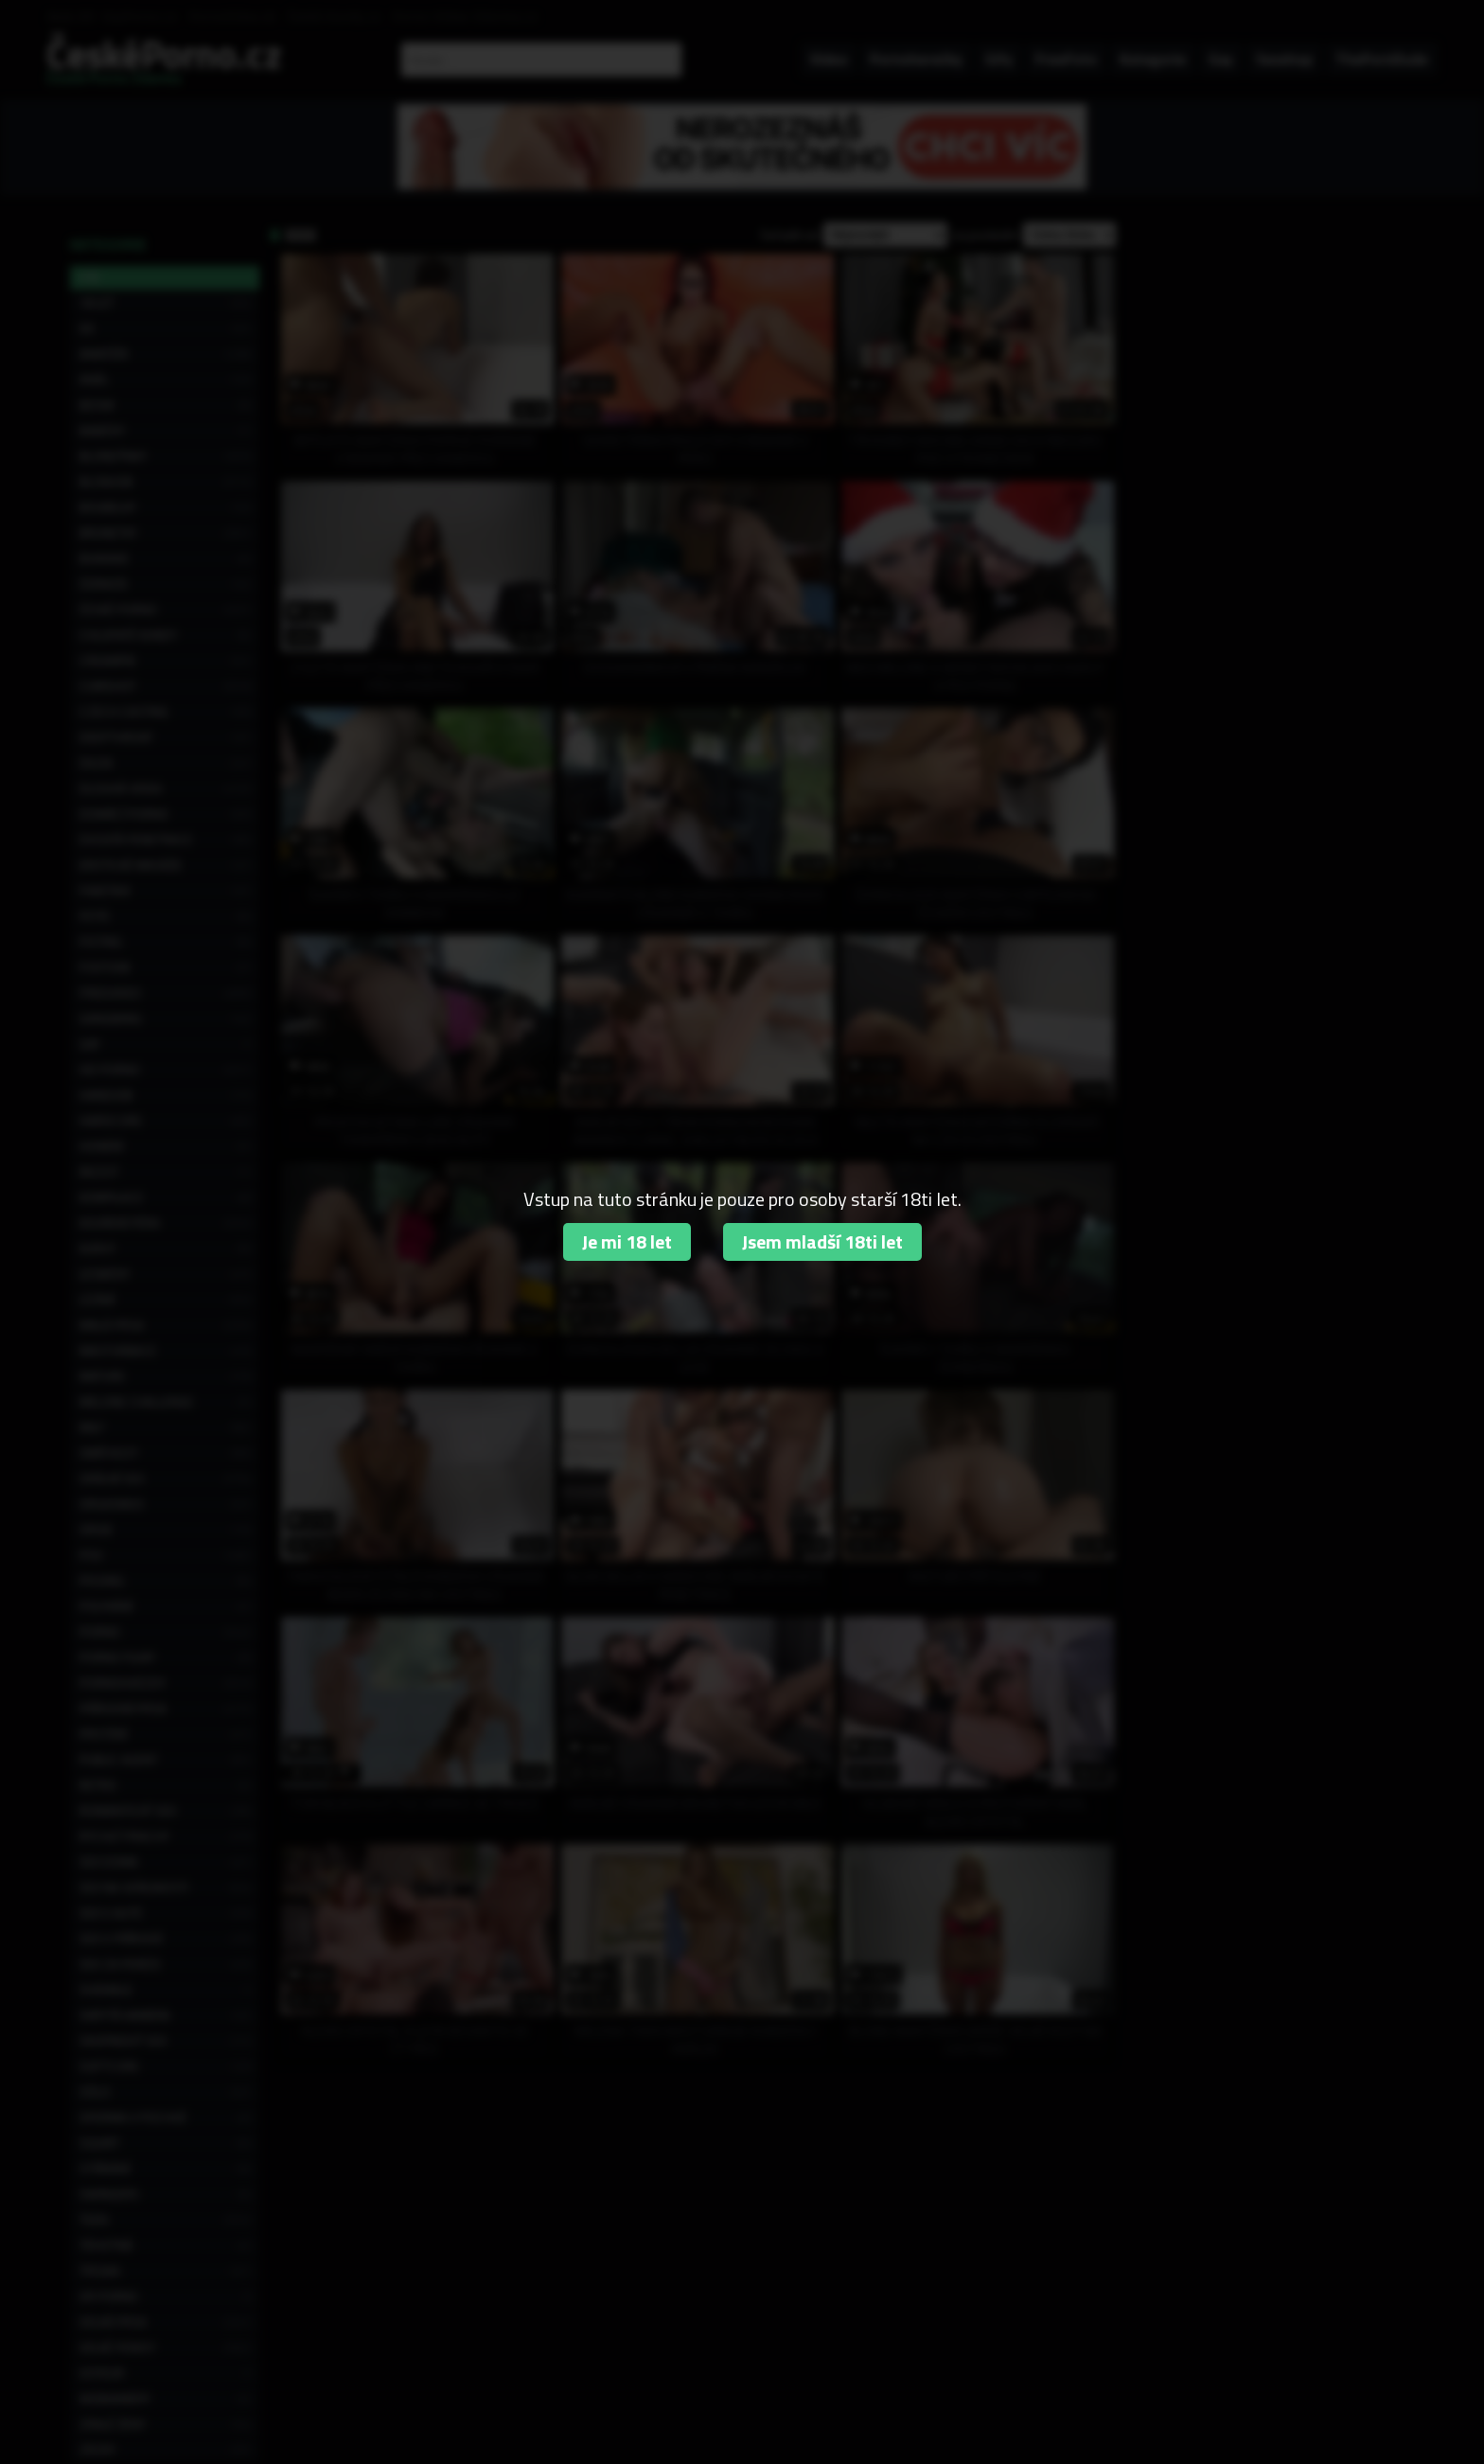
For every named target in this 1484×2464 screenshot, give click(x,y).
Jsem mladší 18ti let (822, 1241)
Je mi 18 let (627, 1241)
